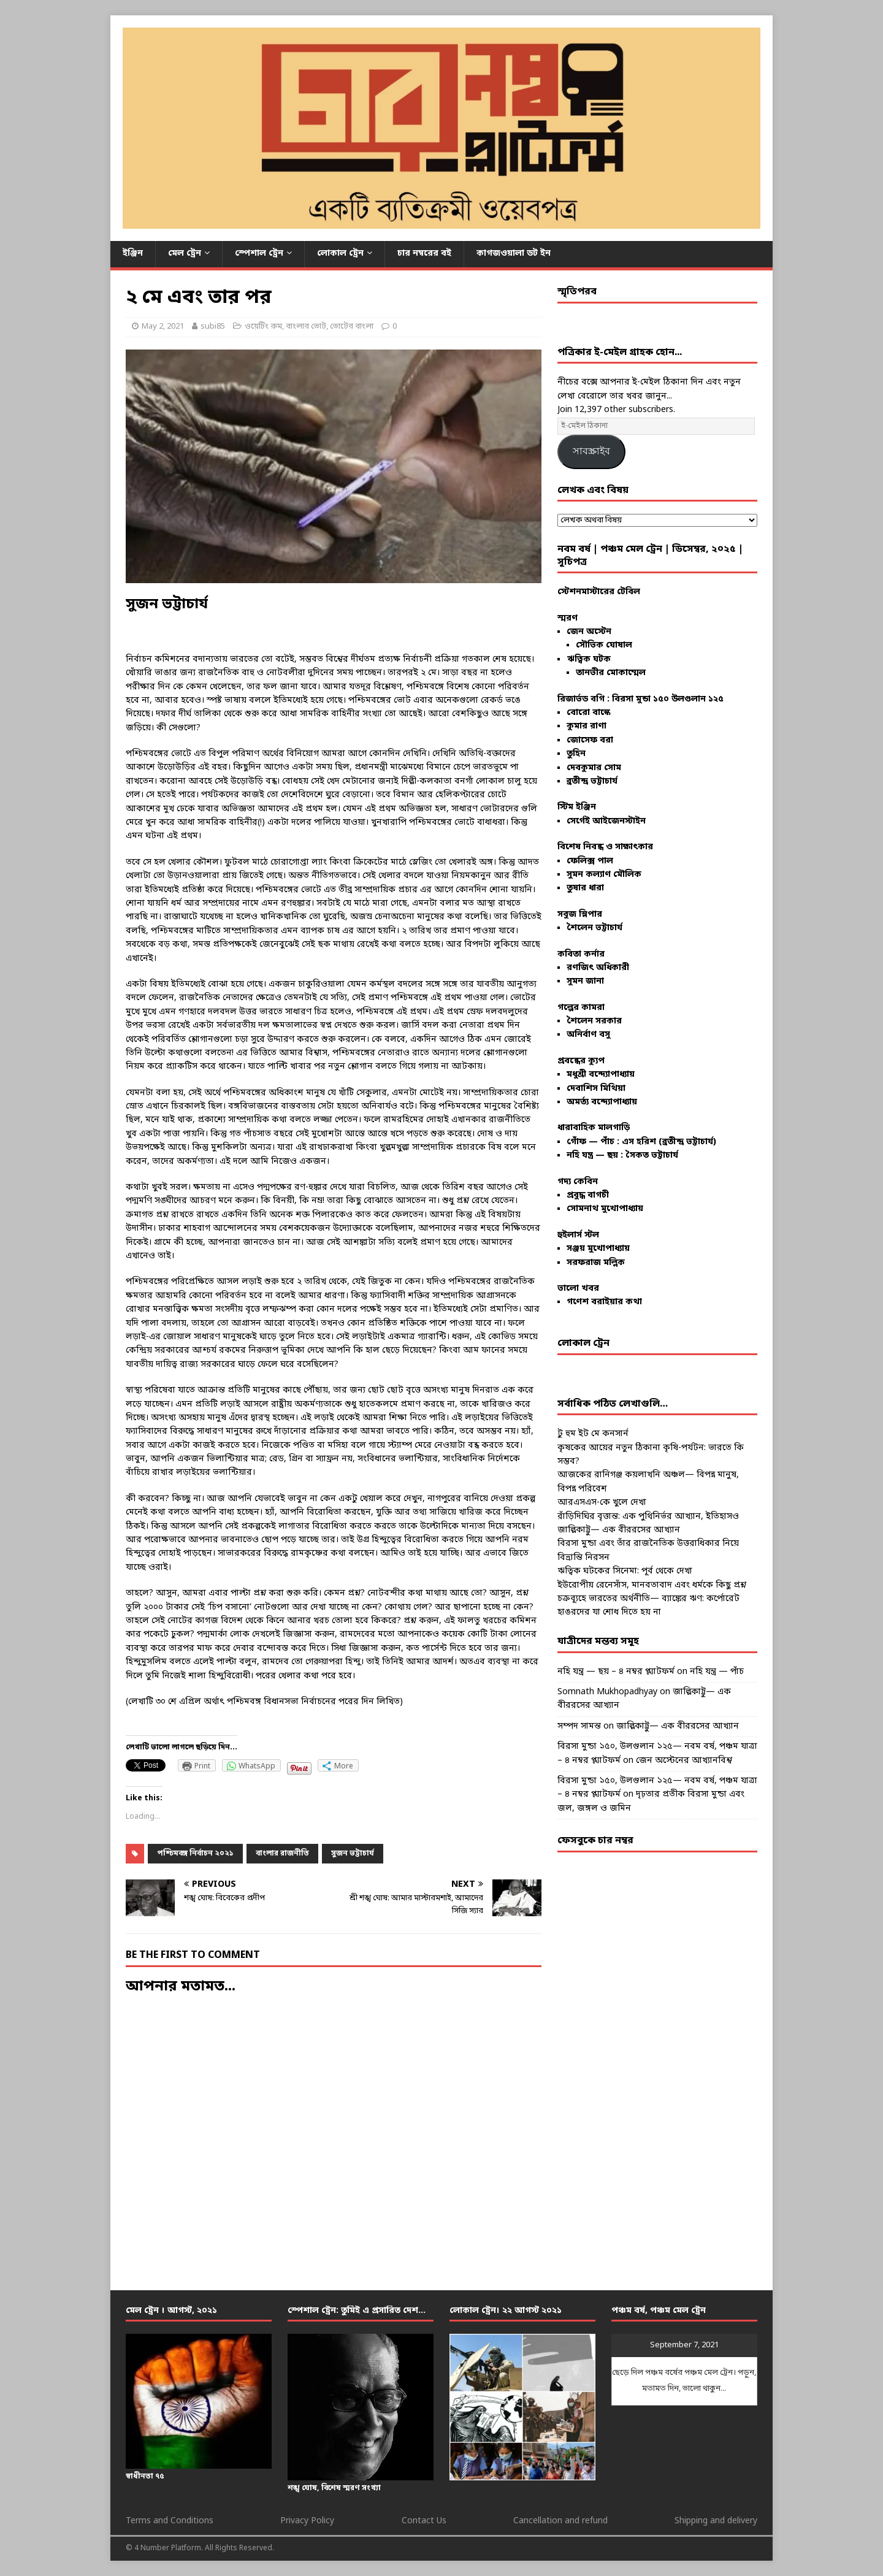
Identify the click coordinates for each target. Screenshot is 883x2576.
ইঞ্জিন (133, 253)
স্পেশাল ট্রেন (259, 253)
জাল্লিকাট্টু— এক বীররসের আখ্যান (618, 1530)
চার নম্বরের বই (424, 253)
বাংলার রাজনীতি (282, 1854)
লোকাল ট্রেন (340, 253)
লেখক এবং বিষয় (593, 490)
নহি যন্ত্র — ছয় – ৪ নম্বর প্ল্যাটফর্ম (616, 1672)
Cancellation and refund (560, 2521)
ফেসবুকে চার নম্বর (595, 1841)
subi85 (213, 326)
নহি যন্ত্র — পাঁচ (717, 1672)
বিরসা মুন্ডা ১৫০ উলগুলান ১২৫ (668, 699)
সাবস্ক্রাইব (591, 451)
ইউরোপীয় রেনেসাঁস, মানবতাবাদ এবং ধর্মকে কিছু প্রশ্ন (651, 1585)
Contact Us (424, 2521)
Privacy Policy (307, 2521)
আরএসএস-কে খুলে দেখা (601, 1502)
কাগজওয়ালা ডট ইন (513, 253)
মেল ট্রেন (184, 253)
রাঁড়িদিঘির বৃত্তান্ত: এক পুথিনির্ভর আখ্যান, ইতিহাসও (648, 1517)
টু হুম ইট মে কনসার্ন (593, 1434)
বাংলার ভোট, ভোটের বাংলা (329, 326)
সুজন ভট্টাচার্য (352, 1854)
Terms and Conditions (169, 2521)
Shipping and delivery (716, 2521)
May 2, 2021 (163, 326)
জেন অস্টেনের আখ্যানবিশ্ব (684, 1761)
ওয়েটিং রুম (263, 326)
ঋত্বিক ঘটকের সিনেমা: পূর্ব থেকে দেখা (624, 1571)
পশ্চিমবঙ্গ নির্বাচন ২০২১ (195, 1854)
